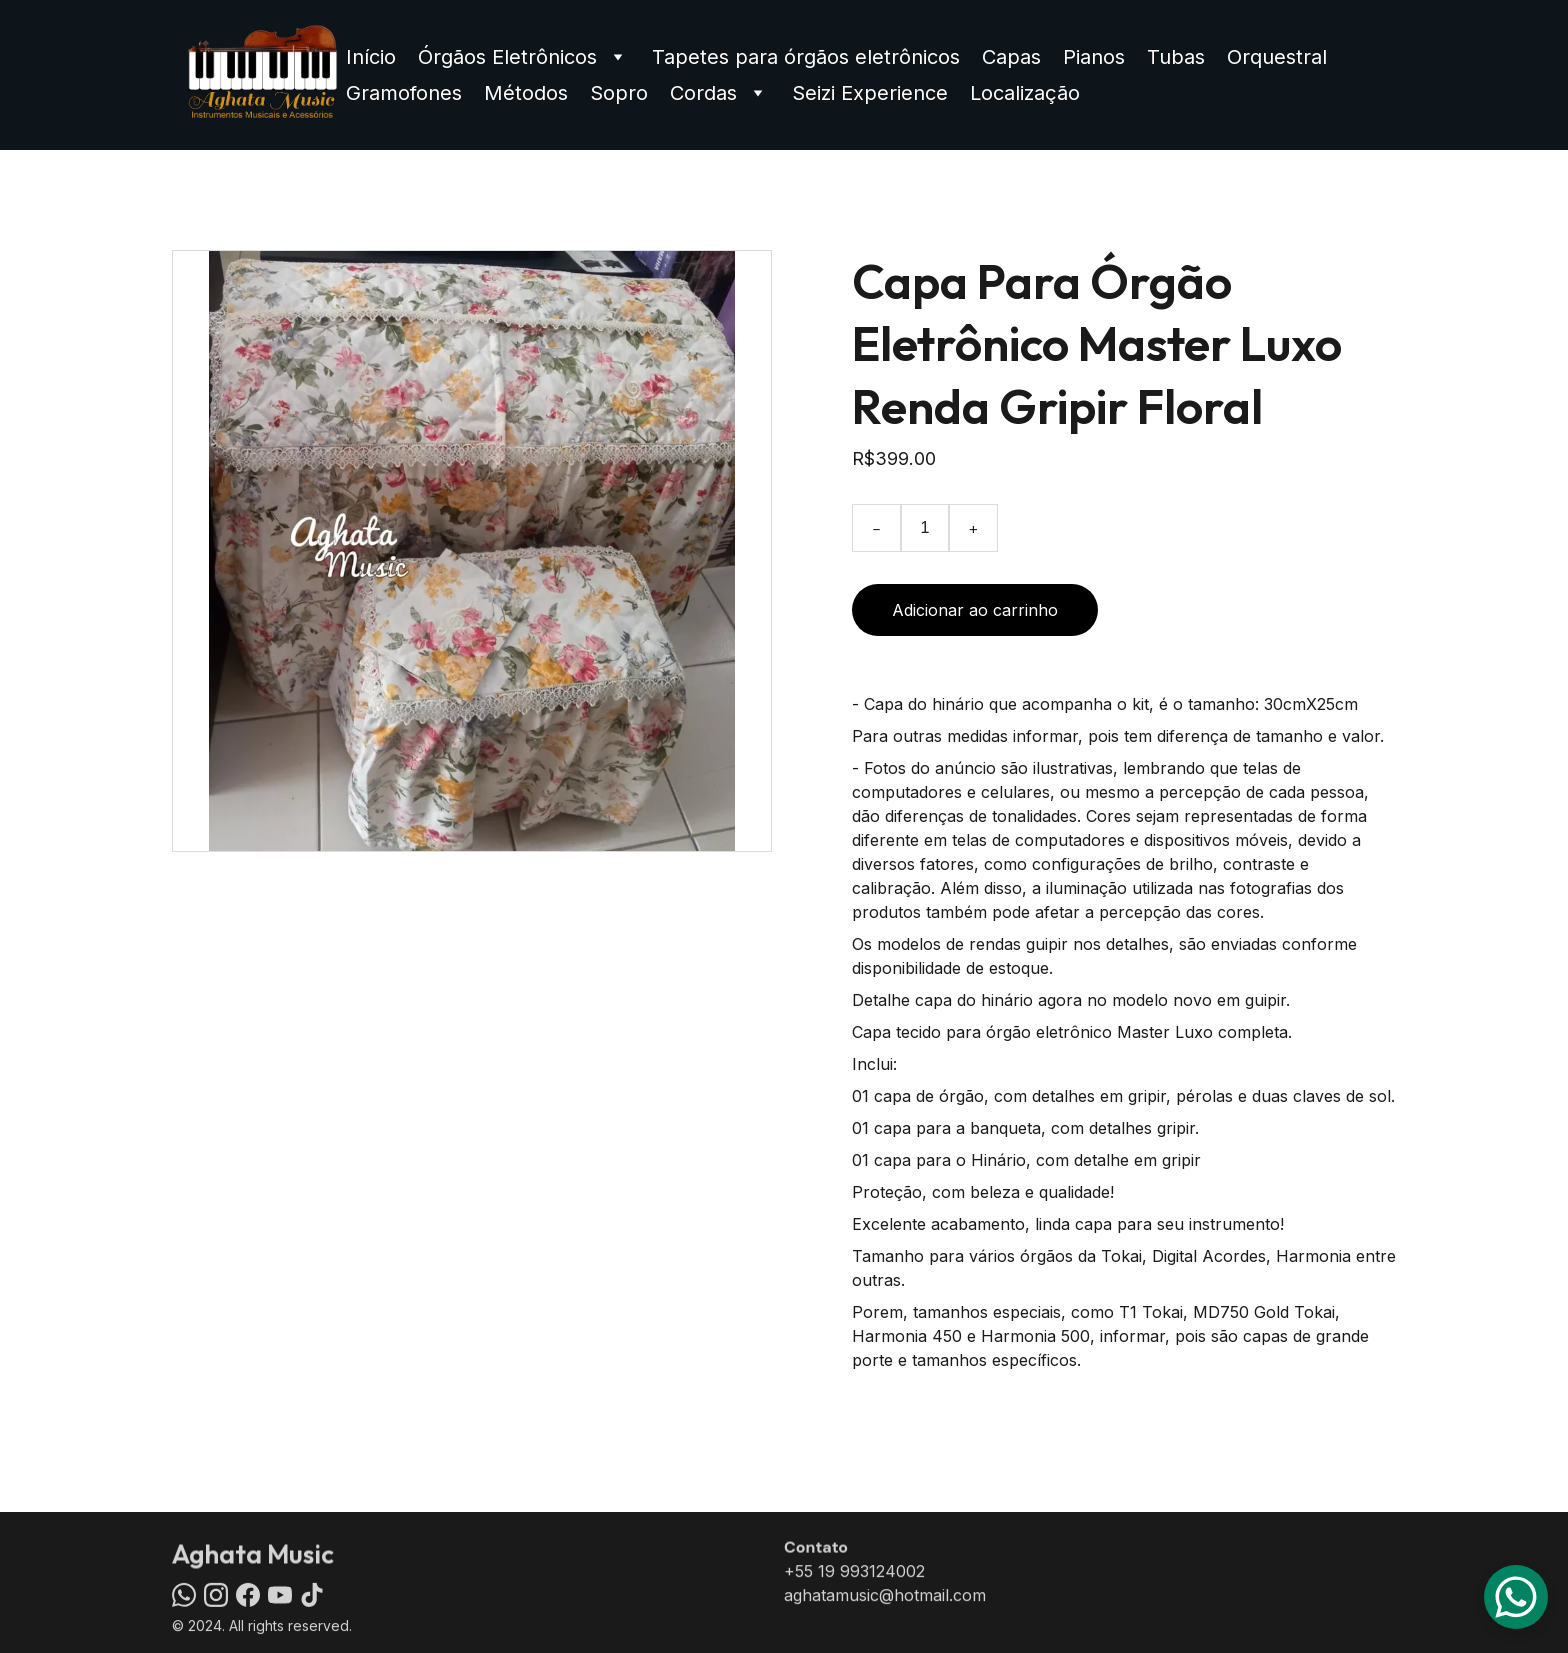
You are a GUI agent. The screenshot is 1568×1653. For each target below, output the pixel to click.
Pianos (1094, 57)
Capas (1011, 57)
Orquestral (1277, 57)
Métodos (526, 93)
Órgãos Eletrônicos (507, 57)
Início (371, 57)
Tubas (1176, 57)
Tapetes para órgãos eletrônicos (806, 57)
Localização (1025, 93)
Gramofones (404, 93)
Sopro (619, 93)
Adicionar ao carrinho (975, 610)
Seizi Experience (870, 93)
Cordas (703, 93)
